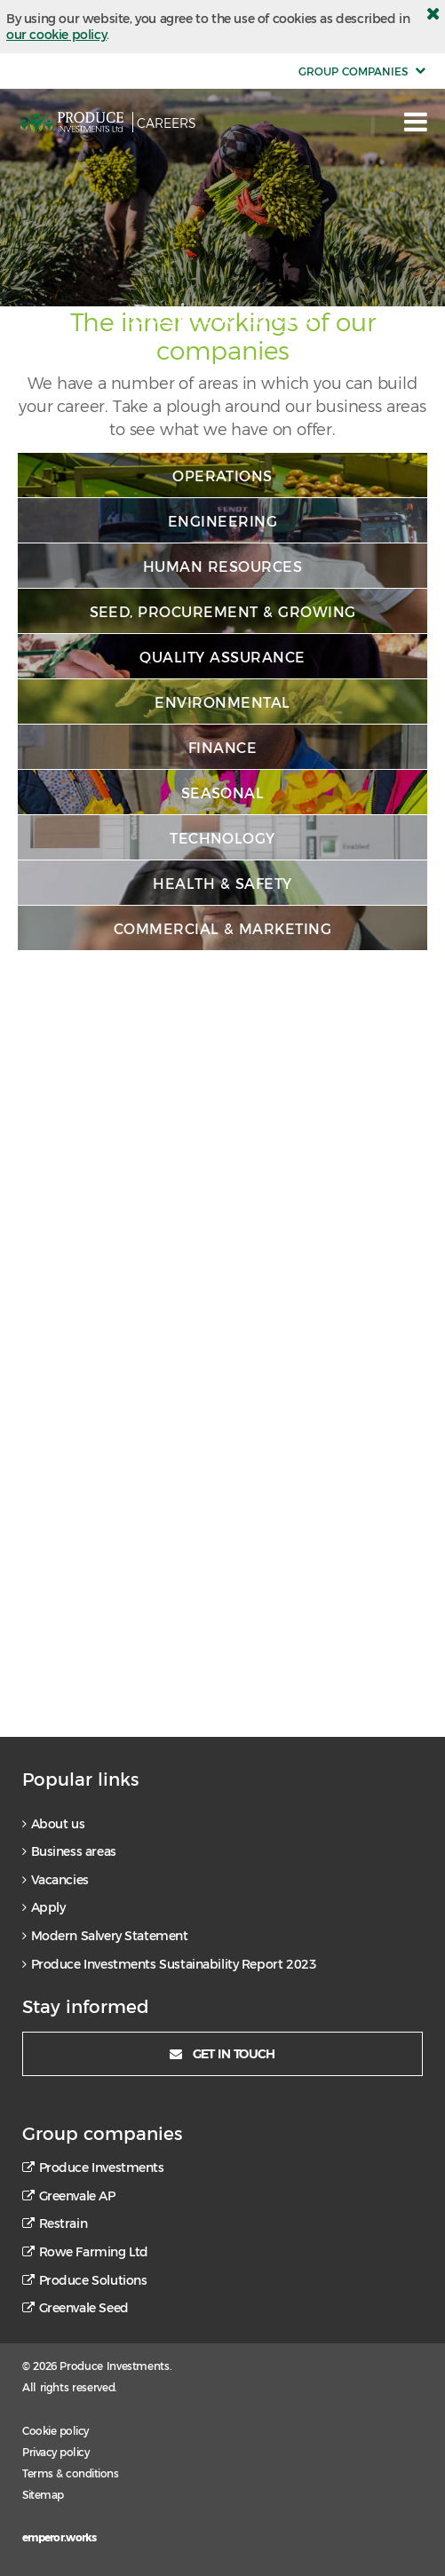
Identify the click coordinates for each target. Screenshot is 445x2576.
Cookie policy (55, 2430)
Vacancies (55, 1880)
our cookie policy (56, 34)
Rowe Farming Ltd (85, 2252)
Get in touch (222, 2053)
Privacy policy (55, 2451)
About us (53, 1824)
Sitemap (43, 2494)
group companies (353, 71)
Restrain (54, 2223)
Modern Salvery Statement (105, 1936)
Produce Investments (93, 2167)
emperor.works (59, 2537)
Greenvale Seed (75, 2308)
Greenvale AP (68, 2196)
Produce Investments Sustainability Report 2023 (169, 1964)
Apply (44, 1907)
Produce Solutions (84, 2280)
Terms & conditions (70, 2473)
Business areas (69, 1851)
